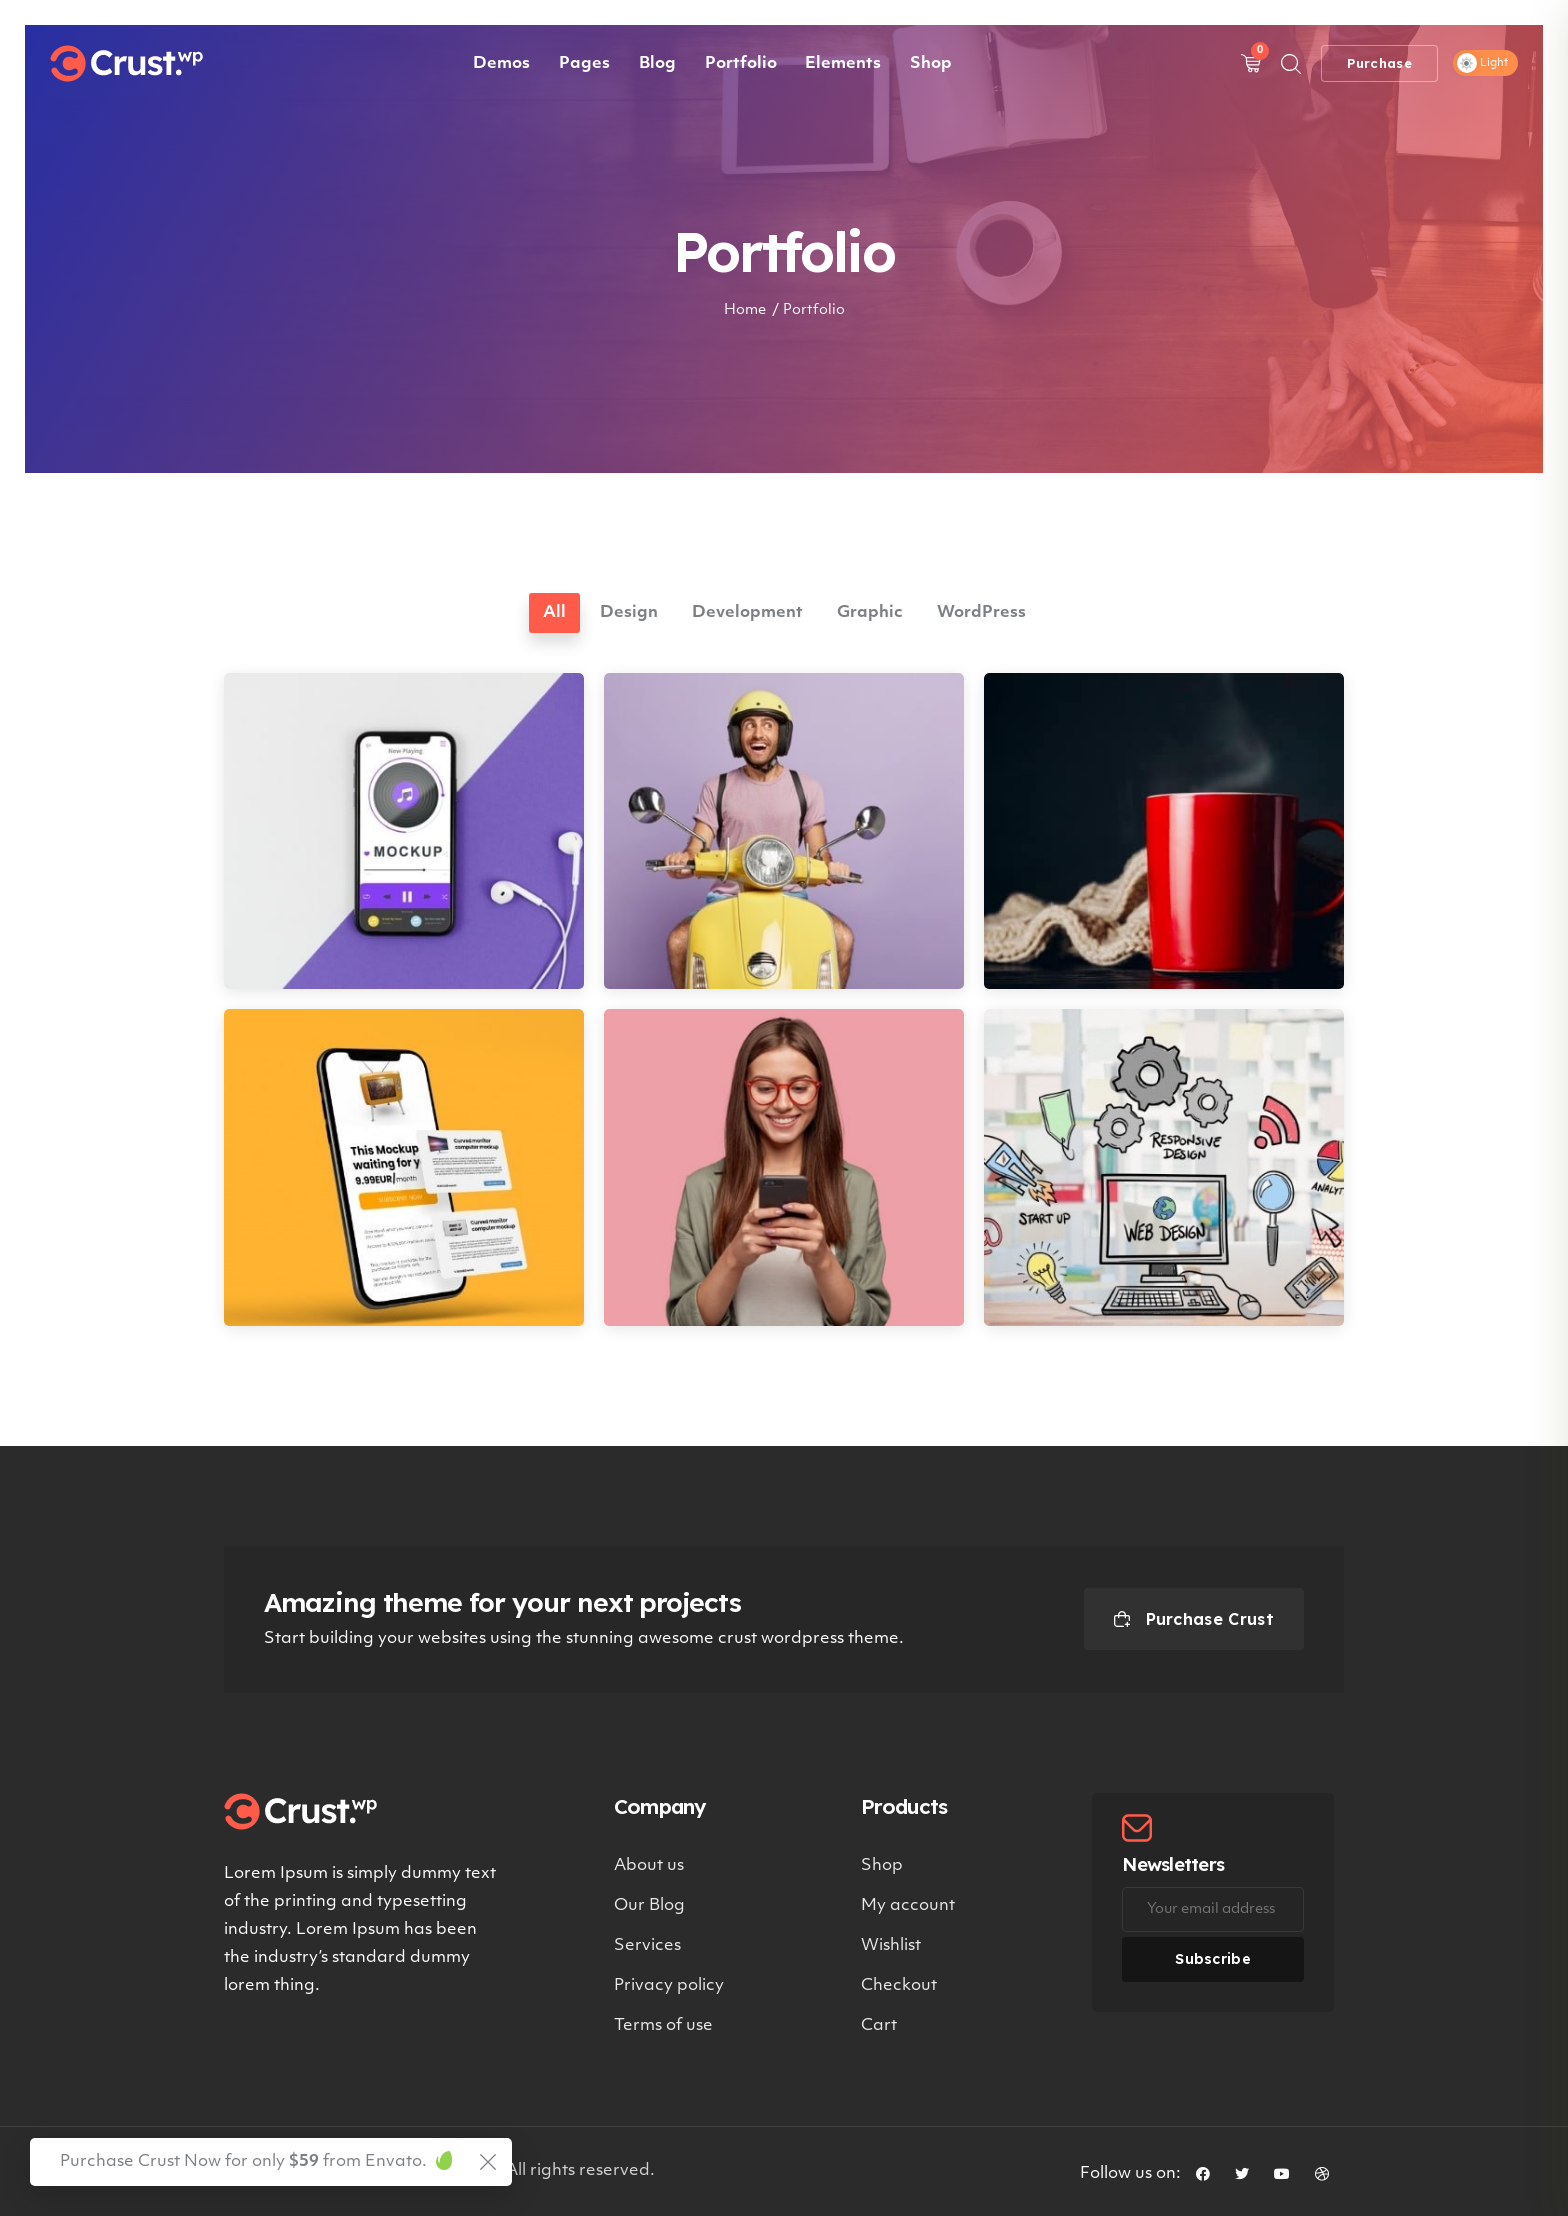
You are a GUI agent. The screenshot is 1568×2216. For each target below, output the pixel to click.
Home (745, 310)
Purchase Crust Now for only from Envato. (243, 2162)
